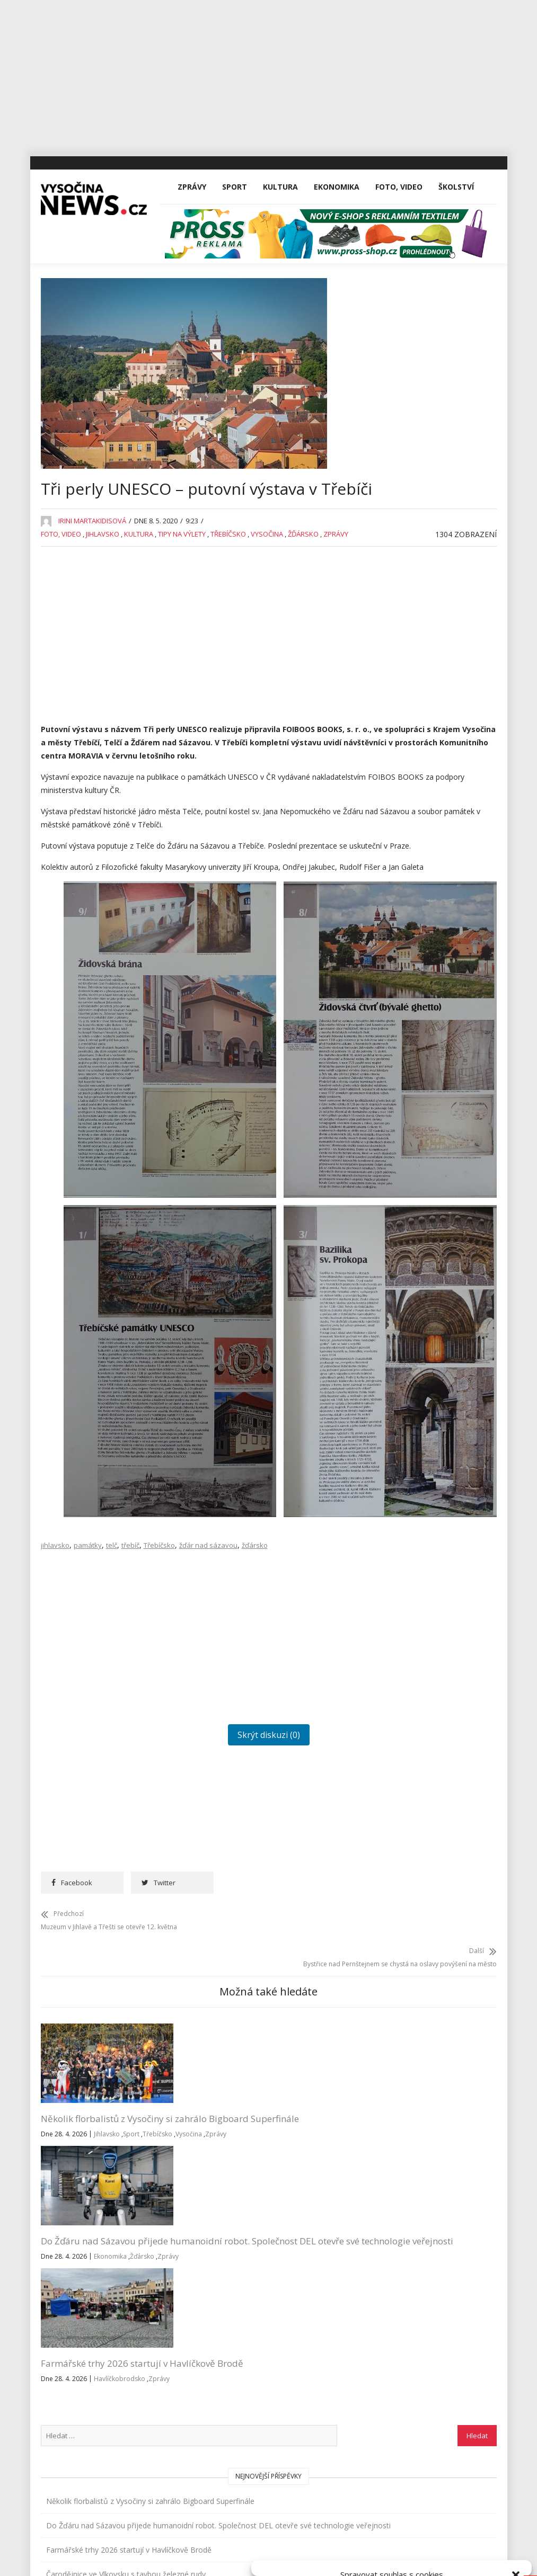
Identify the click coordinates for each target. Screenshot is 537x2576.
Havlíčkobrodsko (290, 2255)
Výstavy (400, 1167)
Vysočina (267, 634)
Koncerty (402, 850)
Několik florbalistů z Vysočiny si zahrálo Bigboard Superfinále (86, 2214)
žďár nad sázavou (208, 1670)
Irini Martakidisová (92, 621)
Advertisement (412, 680)
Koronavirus (407, 875)
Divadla (399, 704)
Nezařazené (408, 948)
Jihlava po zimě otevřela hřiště (439, 628)
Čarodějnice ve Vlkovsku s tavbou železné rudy (431, 597)
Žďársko (303, 634)
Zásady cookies (354, 2556)
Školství (456, 256)
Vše (56, 2367)
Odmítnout (392, 2532)
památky (88, 1670)
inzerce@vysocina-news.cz (248, 2391)
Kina (394, 826)
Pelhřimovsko (410, 997)
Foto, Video (398, 256)
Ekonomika (336, 256)
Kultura (280, 256)
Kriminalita (405, 899)
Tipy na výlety (182, 634)
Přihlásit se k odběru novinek (404, 2354)
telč (111, 1670)
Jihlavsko (102, 634)
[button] (515, 2442)
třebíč (130, 1670)
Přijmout (304, 2532)
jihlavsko (55, 1670)
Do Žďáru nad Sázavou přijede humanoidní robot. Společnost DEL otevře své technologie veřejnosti (200, 2226)
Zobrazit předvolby (480, 2532)
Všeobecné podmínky (415, 2556)
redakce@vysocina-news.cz (249, 2367)
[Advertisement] (268, 74)
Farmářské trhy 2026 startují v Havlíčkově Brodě (309, 2214)
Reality (398, 1021)
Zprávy (192, 256)
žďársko (255, 1670)
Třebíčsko (228, 634)
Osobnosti (404, 972)
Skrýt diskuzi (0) (203, 1860)
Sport (234, 256)
